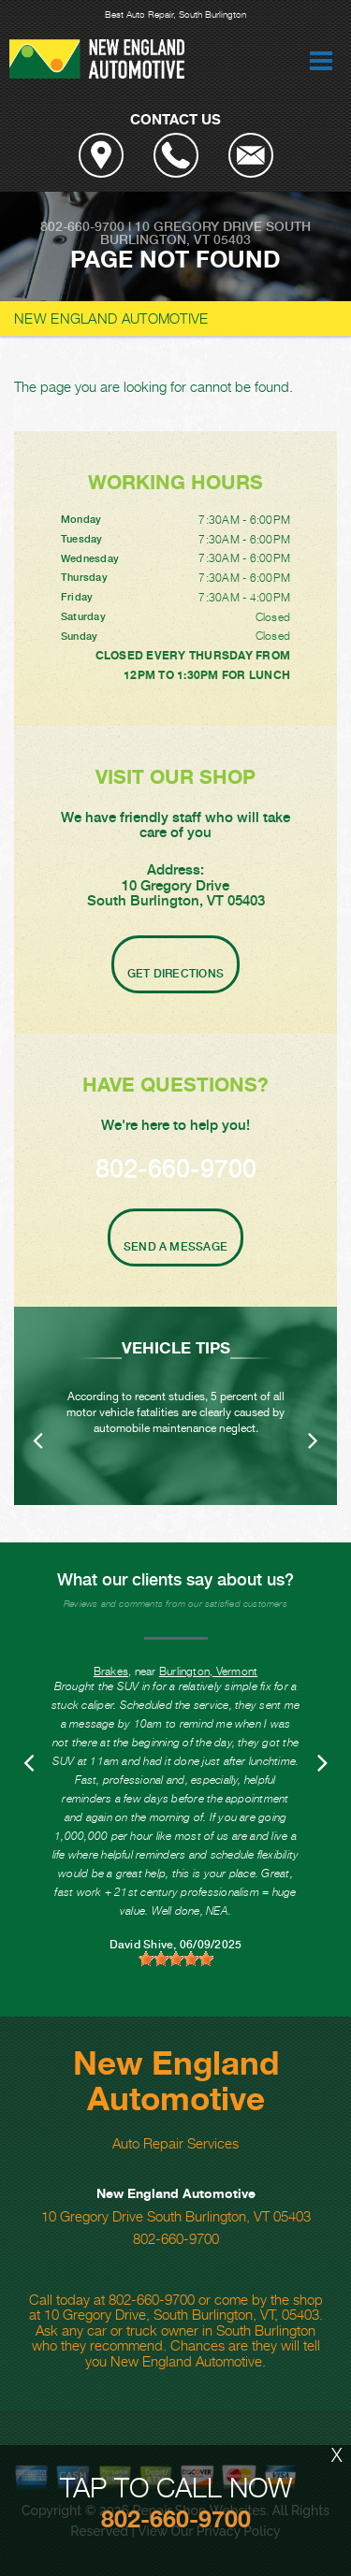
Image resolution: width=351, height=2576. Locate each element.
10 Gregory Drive (198, 226)
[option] (175, 1406)
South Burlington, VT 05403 (205, 233)
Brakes (111, 1671)
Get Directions (175, 973)
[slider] (176, 1958)
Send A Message (175, 1246)
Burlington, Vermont (208, 1671)
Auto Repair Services (175, 2143)
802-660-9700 (82, 226)
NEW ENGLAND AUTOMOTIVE (111, 318)
